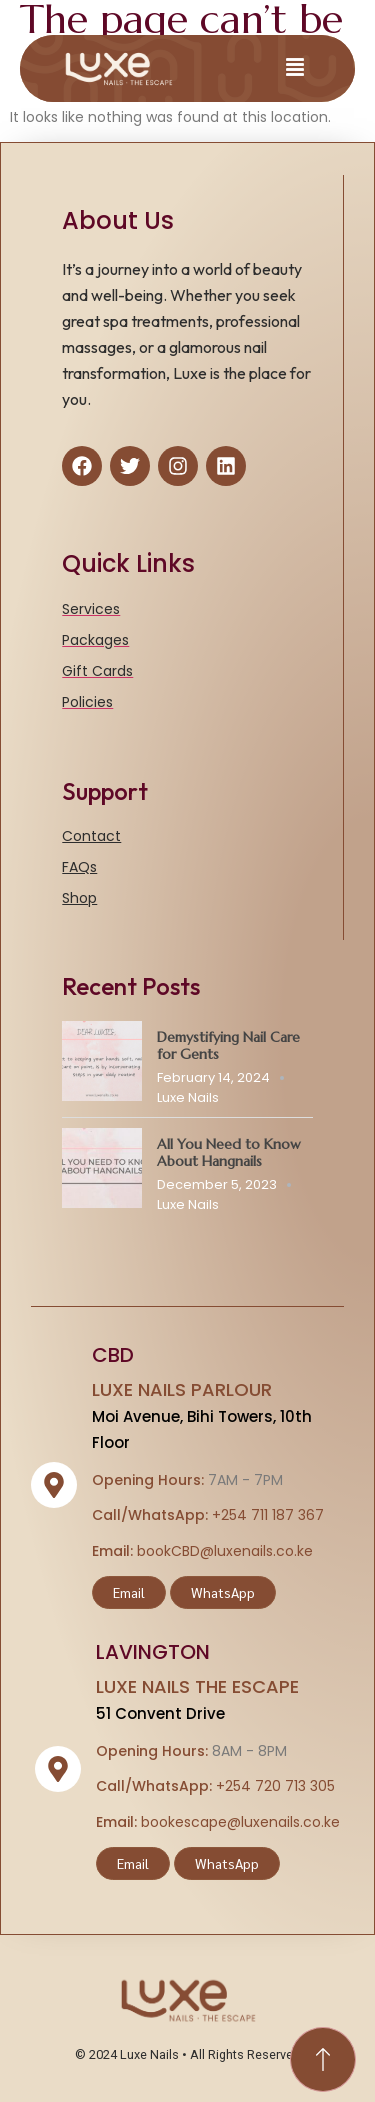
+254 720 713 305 (275, 1786)
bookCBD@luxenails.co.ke (225, 1551)
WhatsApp (223, 1592)
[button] (295, 68)
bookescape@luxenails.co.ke (240, 1822)
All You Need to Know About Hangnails (229, 1152)
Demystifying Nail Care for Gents (228, 1045)
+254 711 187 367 (268, 1515)
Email (129, 1592)
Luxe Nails (188, 1097)
